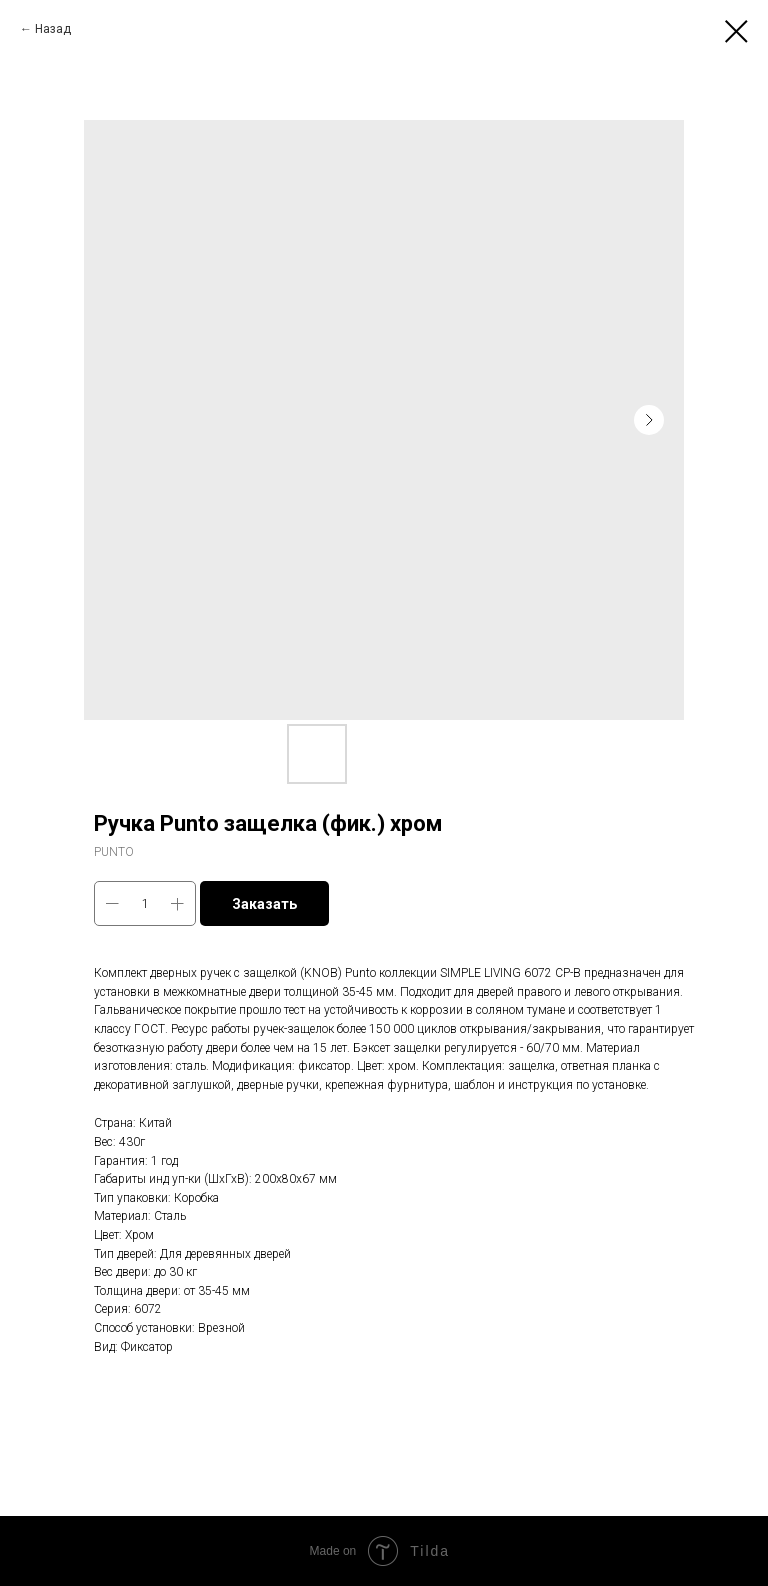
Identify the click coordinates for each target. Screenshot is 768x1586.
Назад (53, 29)
